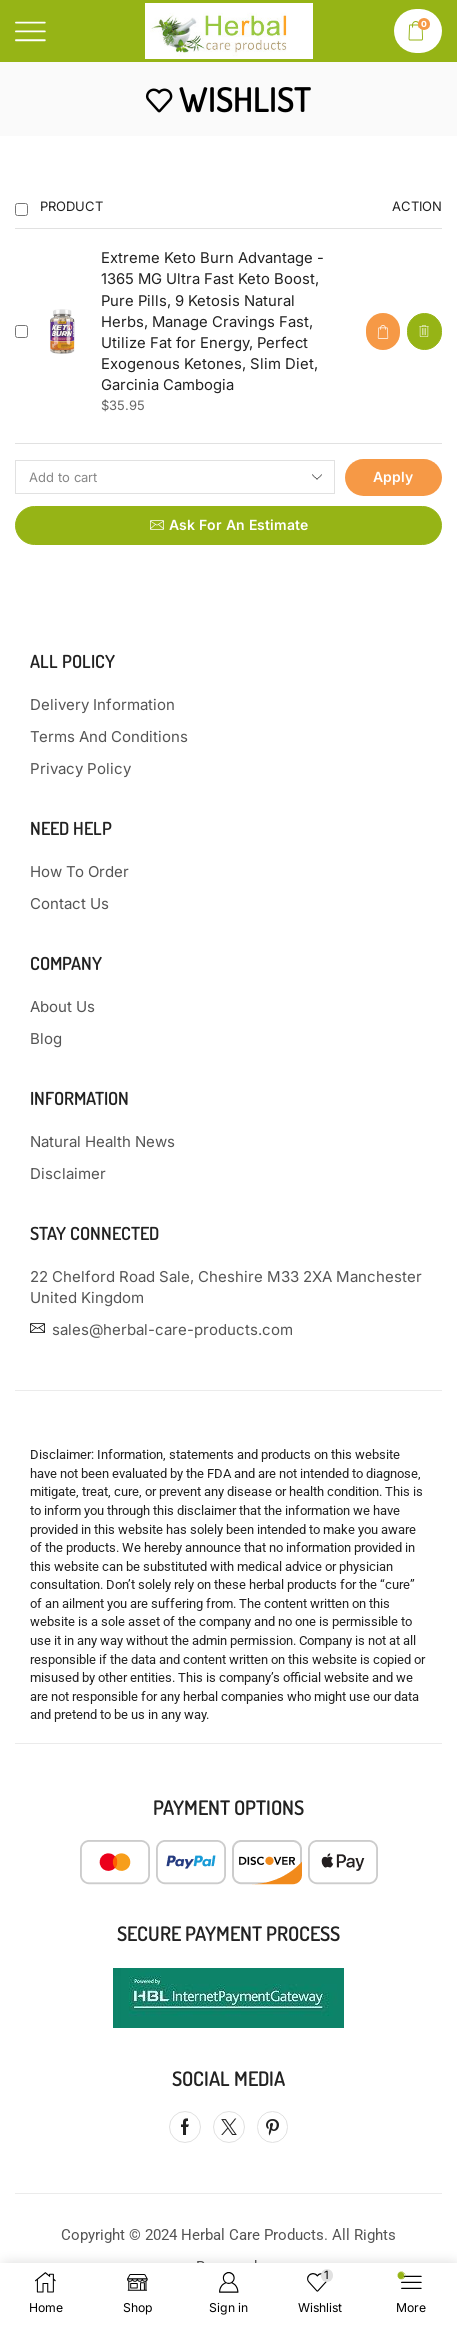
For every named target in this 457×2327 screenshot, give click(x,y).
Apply (393, 476)
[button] (383, 331)
